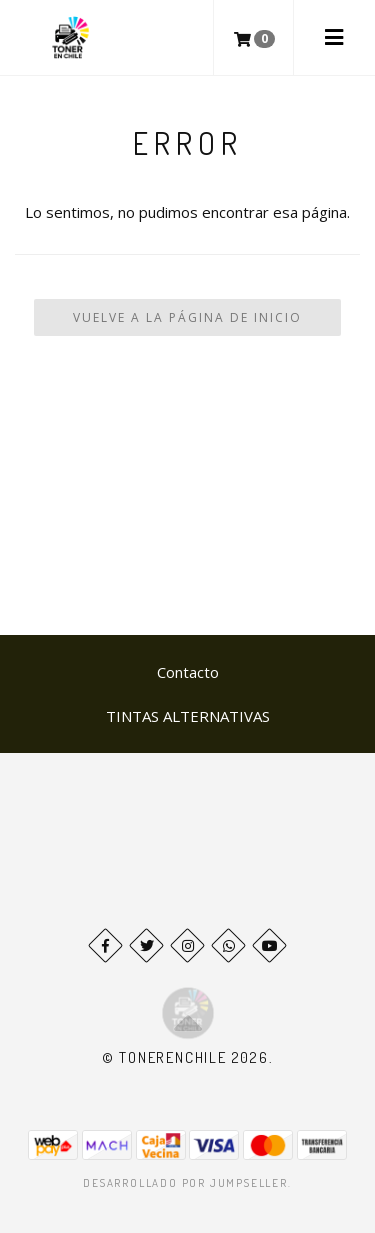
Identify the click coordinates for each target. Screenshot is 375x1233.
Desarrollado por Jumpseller (185, 1183)
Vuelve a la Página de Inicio (187, 317)
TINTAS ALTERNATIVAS (188, 716)
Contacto (188, 672)
